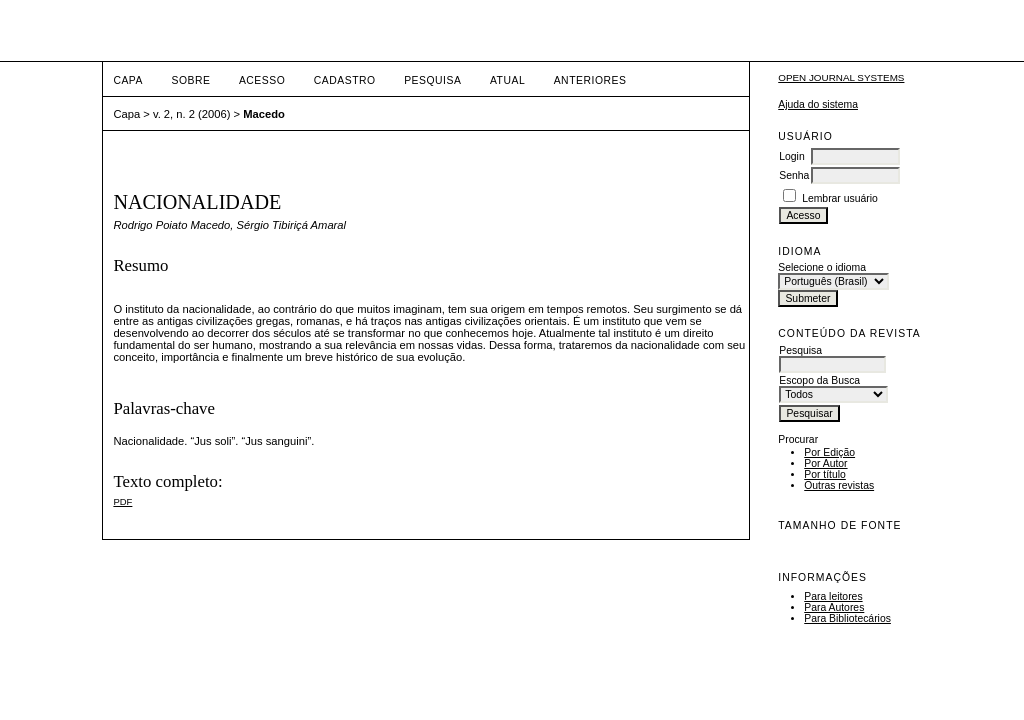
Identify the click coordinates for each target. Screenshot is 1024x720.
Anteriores (590, 80)
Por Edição (829, 452)
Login (791, 156)
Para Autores (834, 607)
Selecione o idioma (822, 267)
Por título (825, 474)
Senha (794, 175)
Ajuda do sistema (818, 104)
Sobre (190, 80)
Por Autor (825, 463)
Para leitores (833, 596)
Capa (128, 80)
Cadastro (345, 80)
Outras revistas (839, 485)
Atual (507, 80)
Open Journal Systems (841, 77)
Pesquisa (432, 80)
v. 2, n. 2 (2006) (192, 114)
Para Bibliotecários (847, 618)
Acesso (262, 80)
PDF (122, 501)
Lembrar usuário (840, 198)
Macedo (264, 114)
